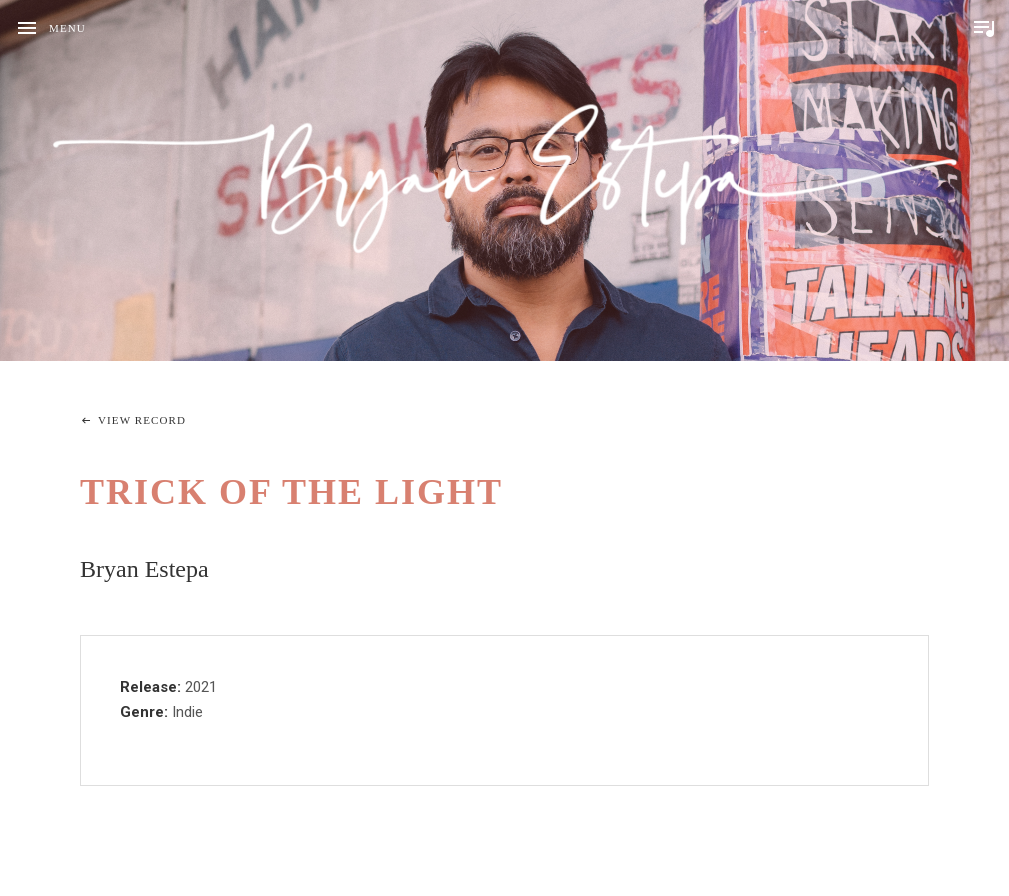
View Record (142, 420)
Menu (67, 28)
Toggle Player (984, 28)
